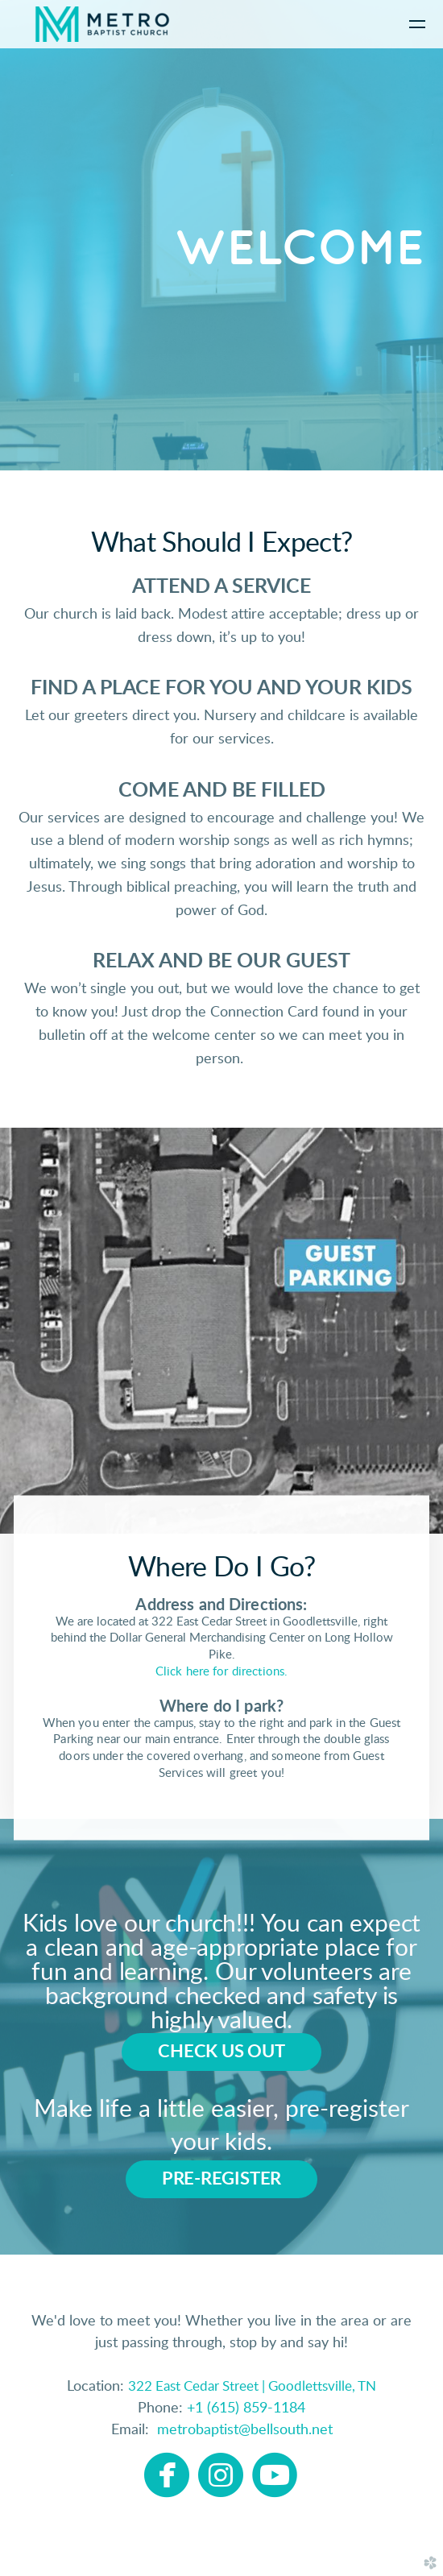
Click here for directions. (221, 1672)
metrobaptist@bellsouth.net (241, 2430)
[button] (221, 2051)
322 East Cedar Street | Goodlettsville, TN (252, 2386)
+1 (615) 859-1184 (246, 2408)
